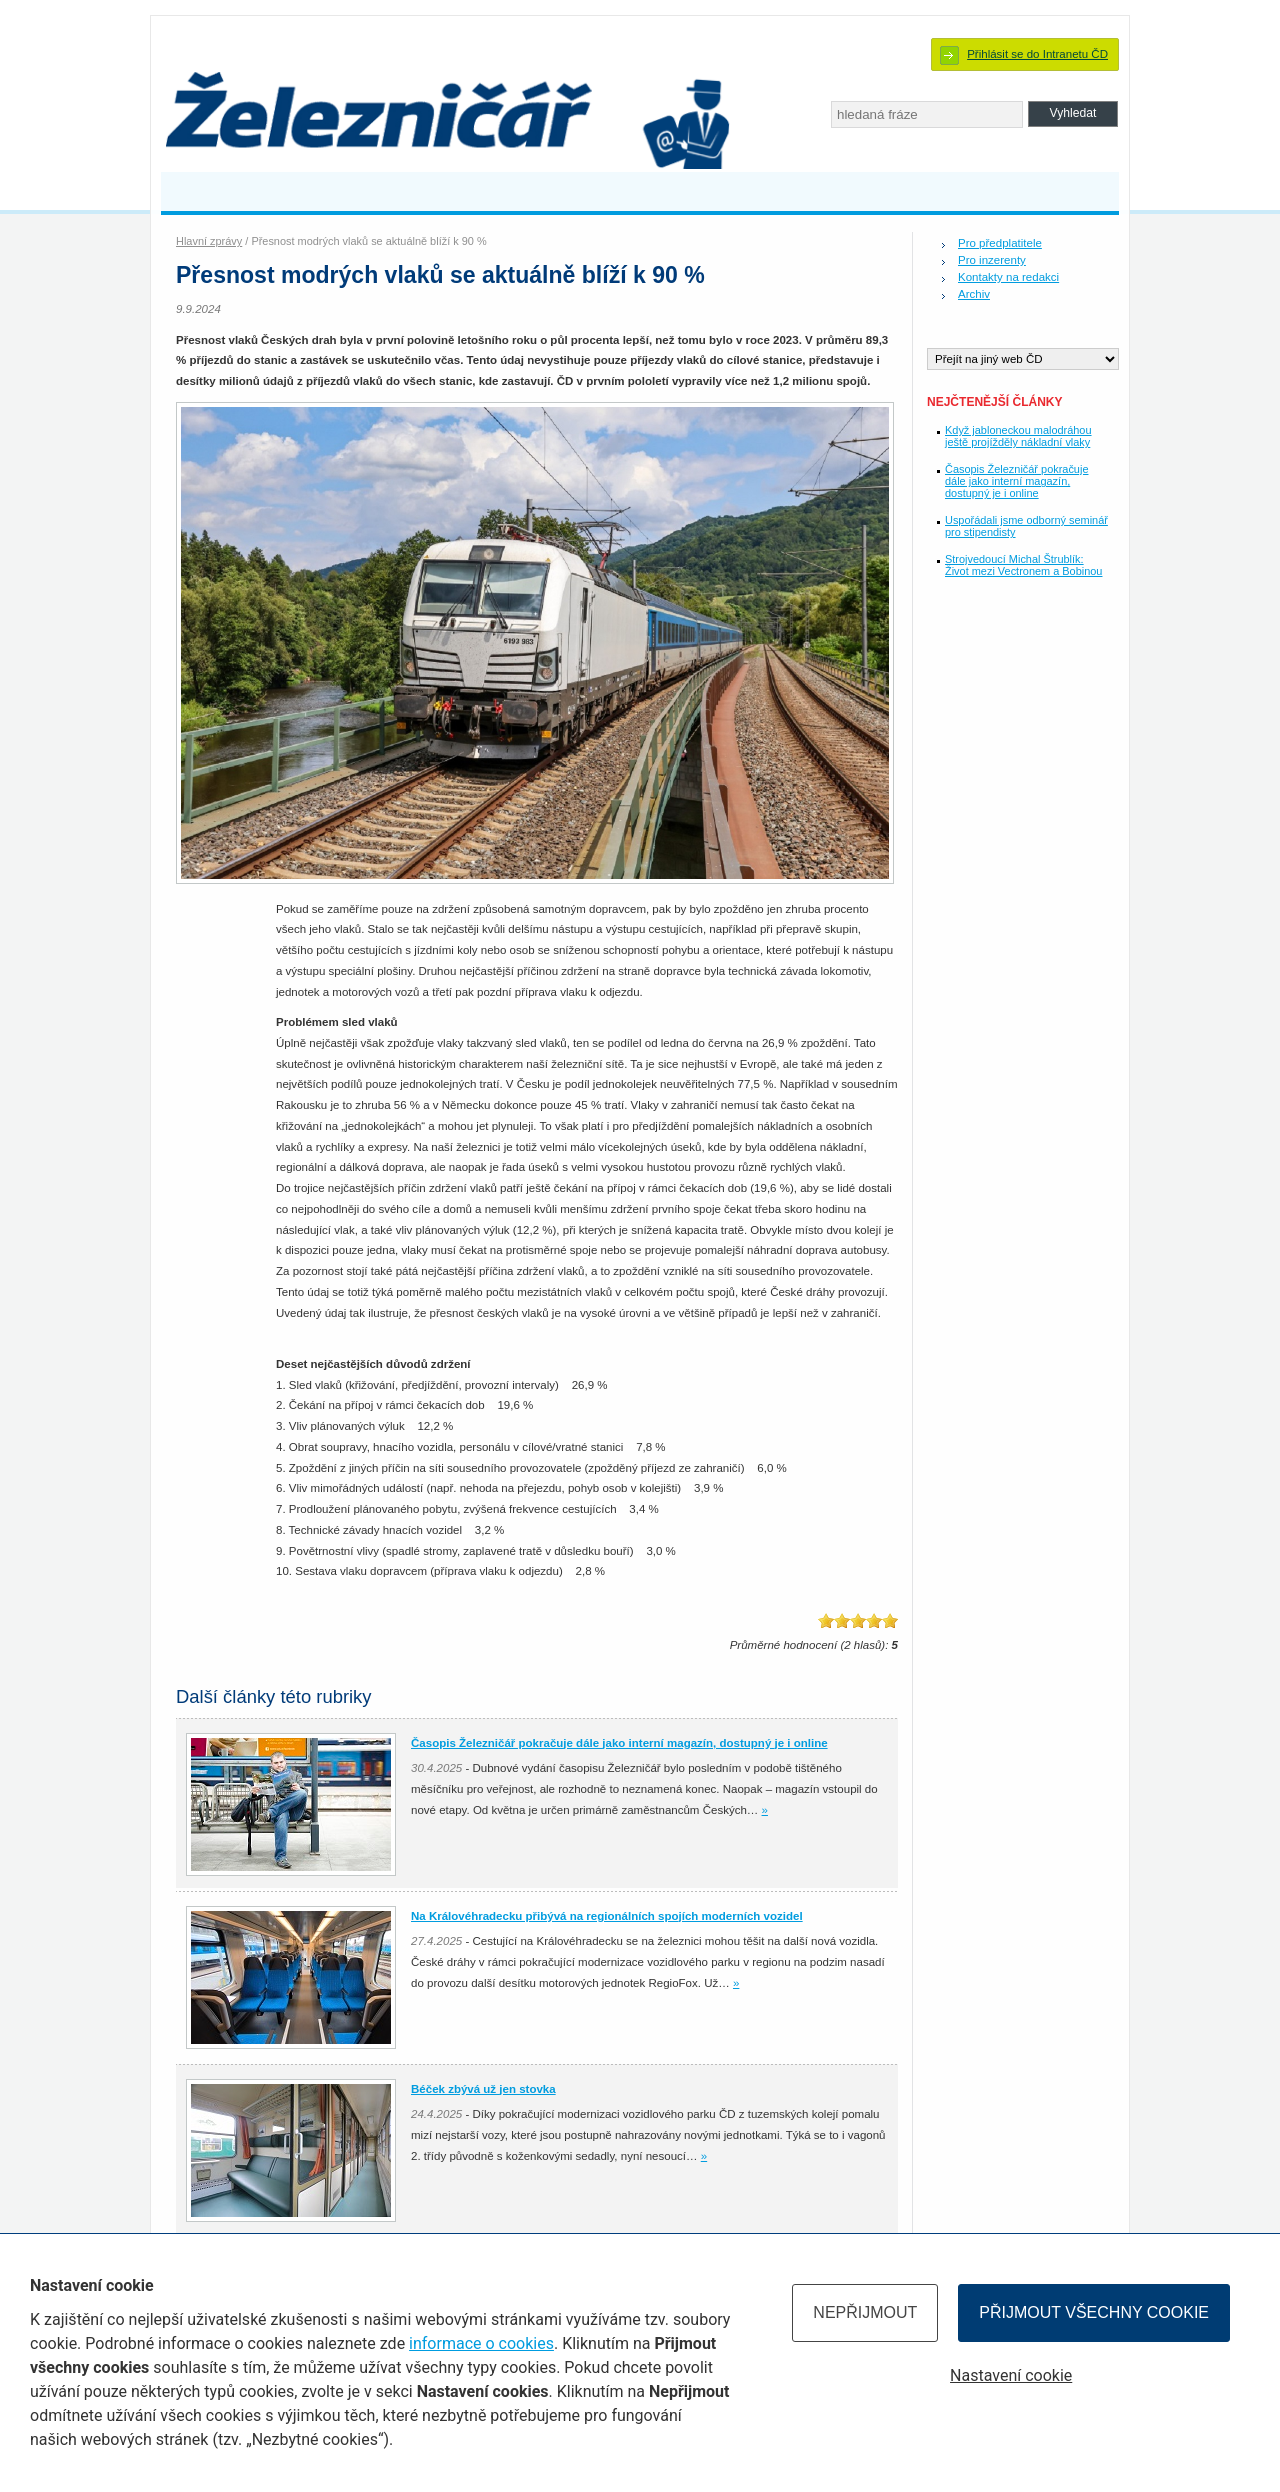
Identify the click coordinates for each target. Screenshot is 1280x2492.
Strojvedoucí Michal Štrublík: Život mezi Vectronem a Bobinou (1023, 565)
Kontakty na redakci (1008, 277)
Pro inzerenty (992, 260)
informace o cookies (481, 2343)
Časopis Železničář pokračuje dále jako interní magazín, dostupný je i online (1016, 481)
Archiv (974, 294)
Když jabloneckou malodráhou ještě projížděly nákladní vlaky (1018, 436)
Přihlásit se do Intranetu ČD (1037, 54)
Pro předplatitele (1000, 243)
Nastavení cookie (1011, 2375)
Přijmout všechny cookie (1094, 2312)
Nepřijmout (865, 2312)
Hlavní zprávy (209, 241)
